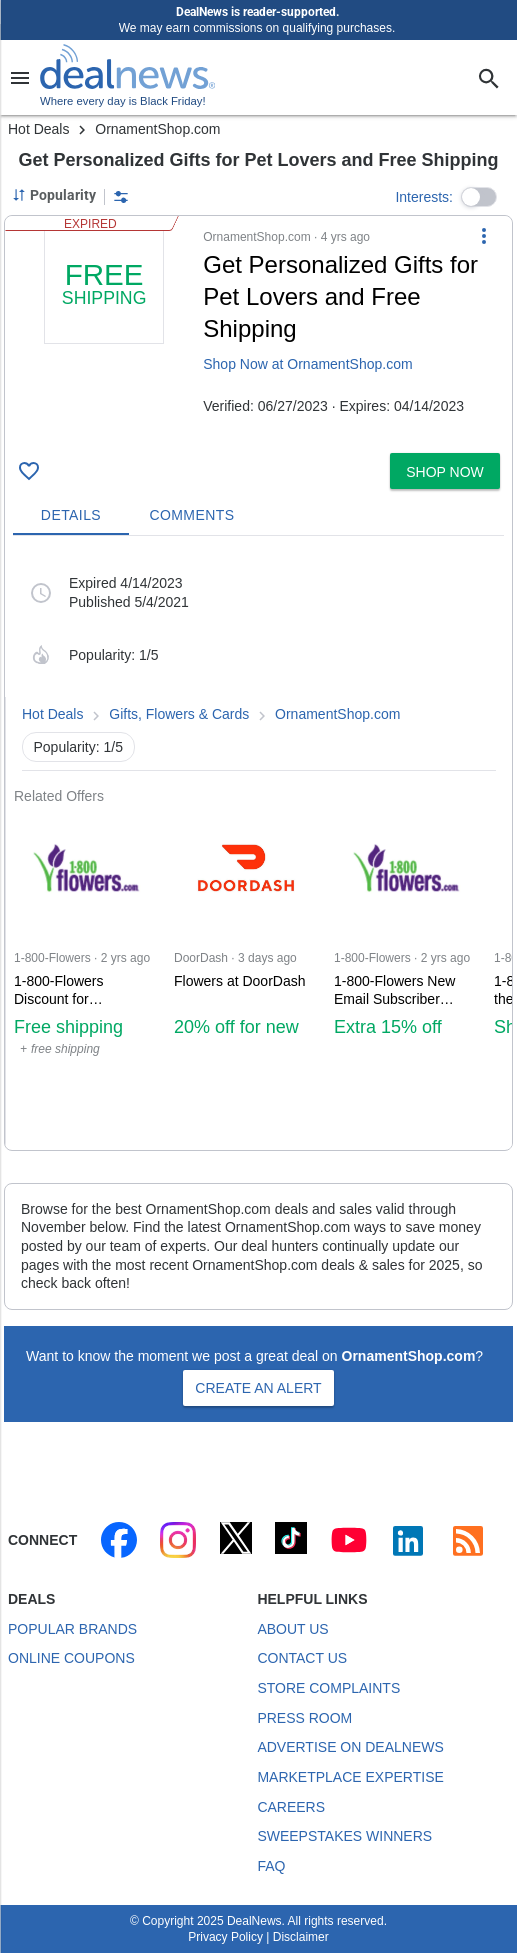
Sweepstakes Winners (344, 1836)
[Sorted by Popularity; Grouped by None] (54, 195)
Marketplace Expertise (350, 1777)
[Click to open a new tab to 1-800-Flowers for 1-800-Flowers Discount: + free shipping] (86, 977)
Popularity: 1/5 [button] (79, 747)
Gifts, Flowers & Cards (179, 714)
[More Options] (484, 236)
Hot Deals (38, 129)
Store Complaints (328, 1688)
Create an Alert (258, 1388)
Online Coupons (71, 1658)
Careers (291, 1807)
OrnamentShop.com (337, 714)
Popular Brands (72, 1629)
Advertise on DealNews (350, 1747)
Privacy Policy (225, 1937)
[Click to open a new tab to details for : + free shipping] (104, 334)
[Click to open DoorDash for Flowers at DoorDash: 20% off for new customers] (246, 977)
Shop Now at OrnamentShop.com (307, 364)
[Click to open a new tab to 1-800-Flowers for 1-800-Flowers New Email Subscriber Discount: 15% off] (406, 977)
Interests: (424, 197)
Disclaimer (301, 1937)
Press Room (304, 1718)
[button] (479, 197)
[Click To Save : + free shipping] (29, 471)
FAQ (271, 1866)
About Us (292, 1629)
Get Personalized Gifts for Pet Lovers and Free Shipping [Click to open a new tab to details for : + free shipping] (340, 296)
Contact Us (302, 1658)
